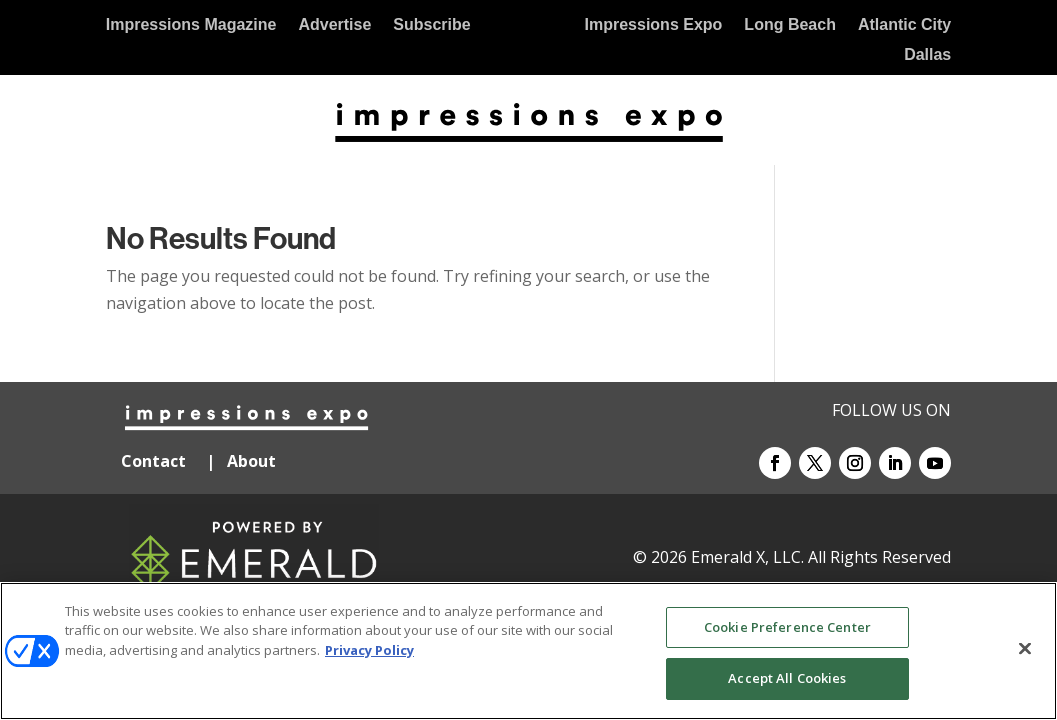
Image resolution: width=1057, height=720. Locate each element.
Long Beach (790, 25)
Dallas (927, 55)
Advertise (334, 25)
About (253, 461)
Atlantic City (904, 25)
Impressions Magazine (191, 25)
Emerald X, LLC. (747, 557)
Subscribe (431, 25)
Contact (153, 461)
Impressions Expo (654, 25)
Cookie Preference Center (787, 627)
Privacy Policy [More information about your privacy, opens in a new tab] (369, 650)
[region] (528, 651)
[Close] (1025, 648)
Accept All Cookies (787, 678)
